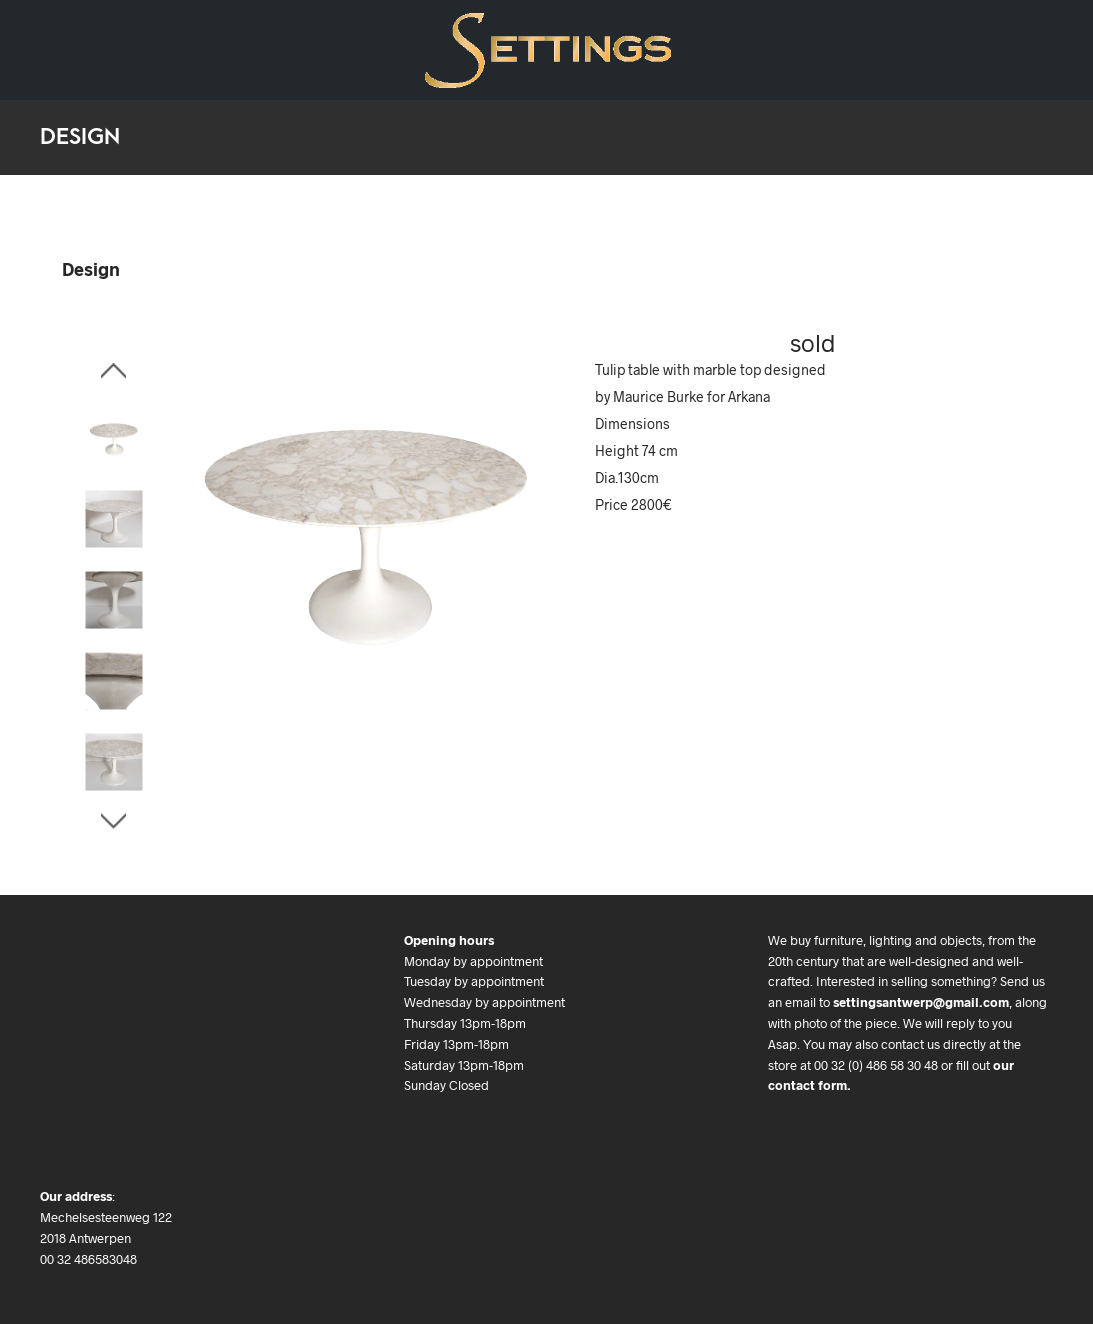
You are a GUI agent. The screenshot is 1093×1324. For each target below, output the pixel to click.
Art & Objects (250, 35)
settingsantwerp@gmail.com (921, 1002)
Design (60, 35)
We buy (349, 35)
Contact (65, 64)
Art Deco (145, 35)
